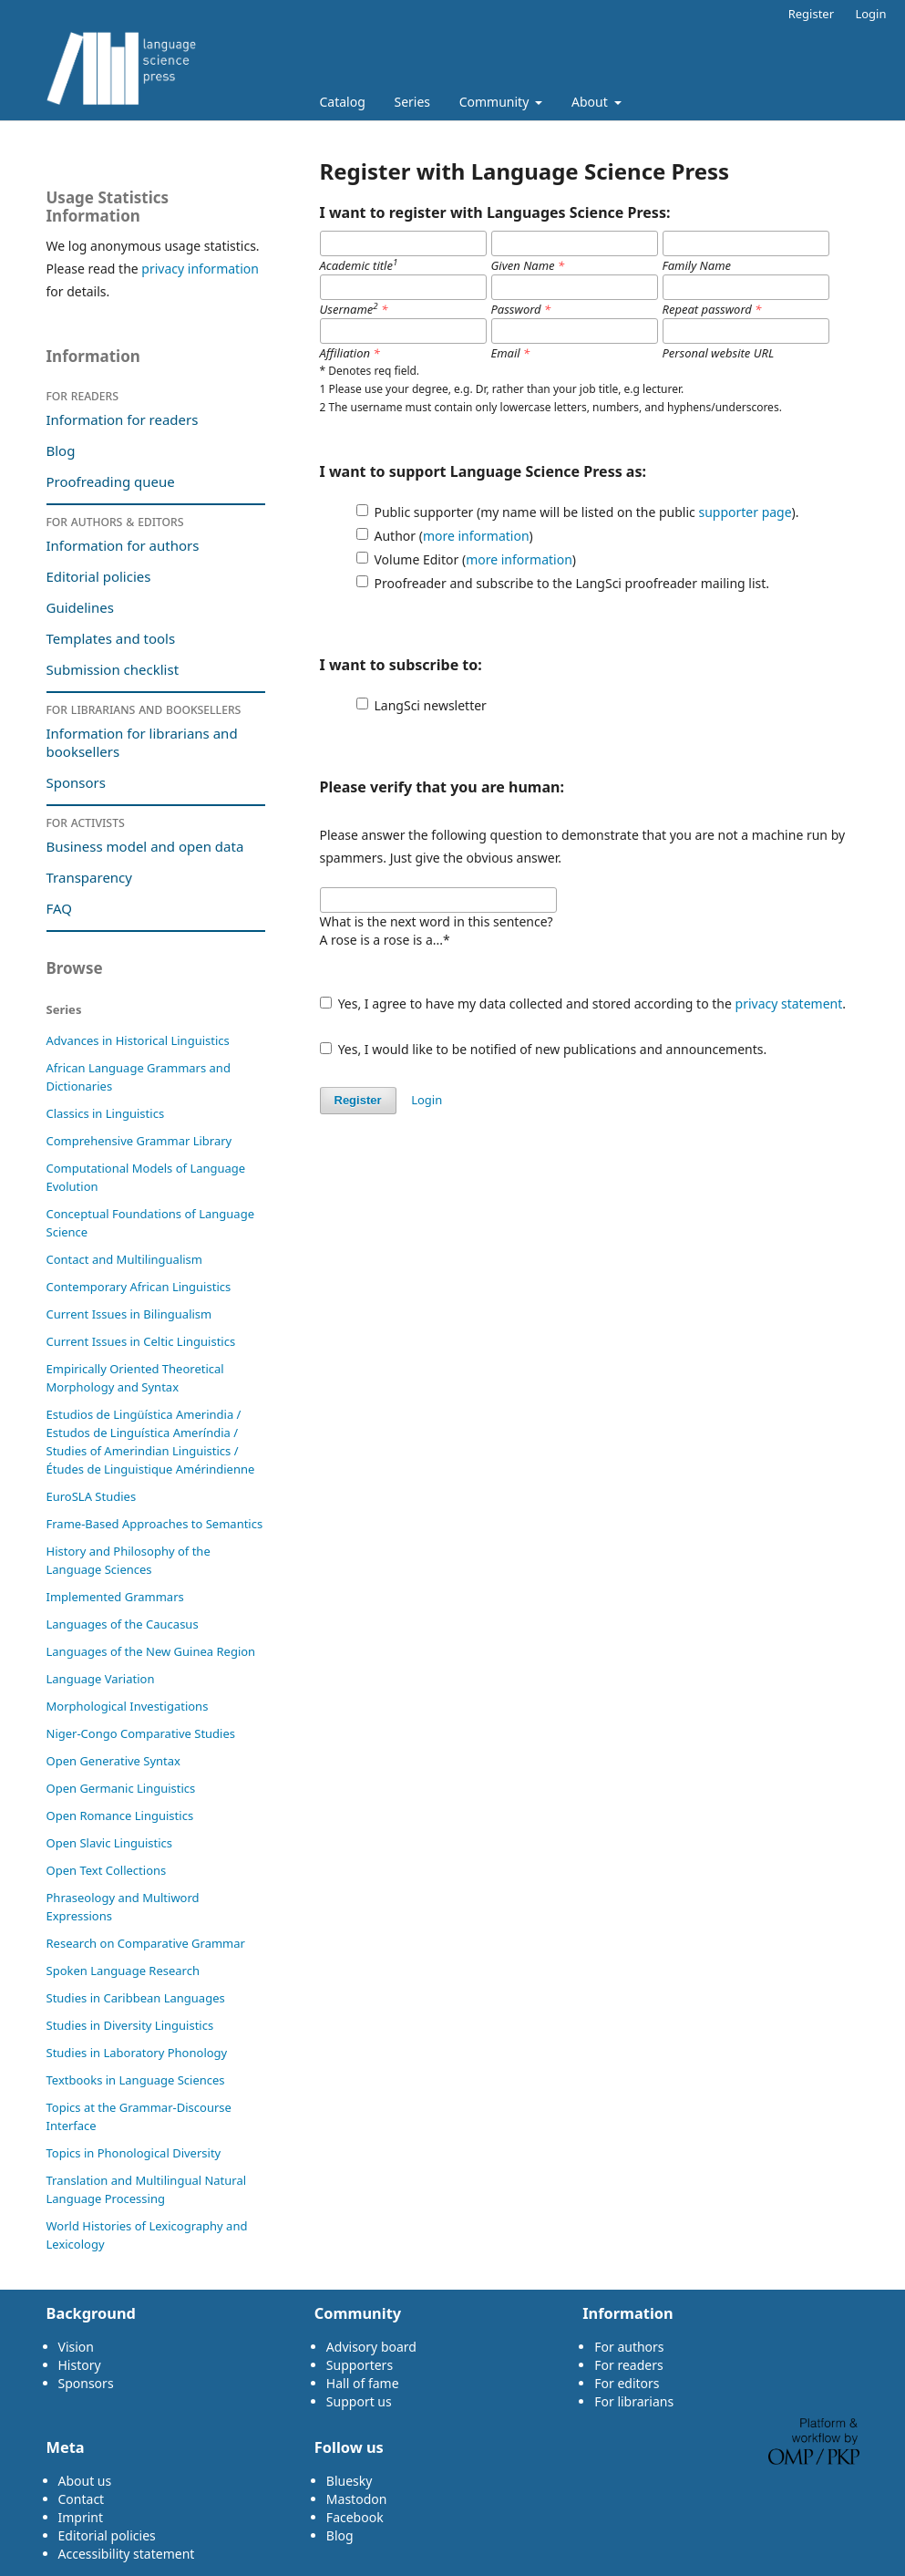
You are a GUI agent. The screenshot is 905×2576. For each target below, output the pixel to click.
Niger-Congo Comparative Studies (141, 1733)
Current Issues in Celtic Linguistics (141, 1341)
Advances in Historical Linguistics (138, 1040)
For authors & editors (115, 521)
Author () (454, 535)
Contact (81, 2499)
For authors (628, 2346)
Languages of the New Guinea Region (151, 1651)
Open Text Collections (106, 1870)
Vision (76, 2346)
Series (412, 101)
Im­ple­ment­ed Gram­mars (115, 1596)
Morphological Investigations (127, 1706)
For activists (85, 821)
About (591, 101)
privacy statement (789, 1003)
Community (495, 101)
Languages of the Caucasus (122, 1624)
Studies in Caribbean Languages (135, 1998)
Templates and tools (113, 638)
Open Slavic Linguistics (109, 1843)
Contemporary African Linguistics (138, 1286)
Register (811, 13)
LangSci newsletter (431, 705)
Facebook (355, 2517)
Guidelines (80, 607)
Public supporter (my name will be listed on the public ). (587, 512)
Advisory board (371, 2346)
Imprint (81, 2517)
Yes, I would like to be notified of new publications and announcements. (543, 1049)
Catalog (342, 101)
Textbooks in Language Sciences (135, 2080)
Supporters (359, 2365)
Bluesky (349, 2480)
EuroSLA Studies (91, 1496)
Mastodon (356, 2499)
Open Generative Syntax (113, 1761)
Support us (359, 2401)
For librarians (634, 2401)
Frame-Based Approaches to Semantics (154, 1524)
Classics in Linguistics (105, 1113)
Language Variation (100, 1679)
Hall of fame (362, 2383)
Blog (61, 450)
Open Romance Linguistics (120, 1815)
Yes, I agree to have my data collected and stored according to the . (583, 1003)
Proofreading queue (110, 481)
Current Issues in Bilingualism (129, 1314)
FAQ (59, 908)
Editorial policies (98, 576)
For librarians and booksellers (144, 708)
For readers (82, 395)
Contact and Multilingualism (124, 1259)
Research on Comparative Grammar (145, 1943)
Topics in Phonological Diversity (133, 2153)
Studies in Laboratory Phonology (137, 2052)
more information (476, 535)
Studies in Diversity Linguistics (130, 2025)
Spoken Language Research (123, 1970)
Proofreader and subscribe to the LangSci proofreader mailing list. (572, 583)
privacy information (200, 268)
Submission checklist (113, 669)
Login (870, 13)
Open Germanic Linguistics (121, 1788)
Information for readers (122, 419)
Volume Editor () (476, 559)
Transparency (89, 877)
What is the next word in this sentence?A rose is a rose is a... (436, 930)
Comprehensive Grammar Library (139, 1141)
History (79, 2365)
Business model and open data (145, 846)
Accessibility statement (126, 2553)
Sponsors (76, 782)
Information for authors (123, 545)
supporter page (744, 512)
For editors (626, 2383)
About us (85, 2480)
